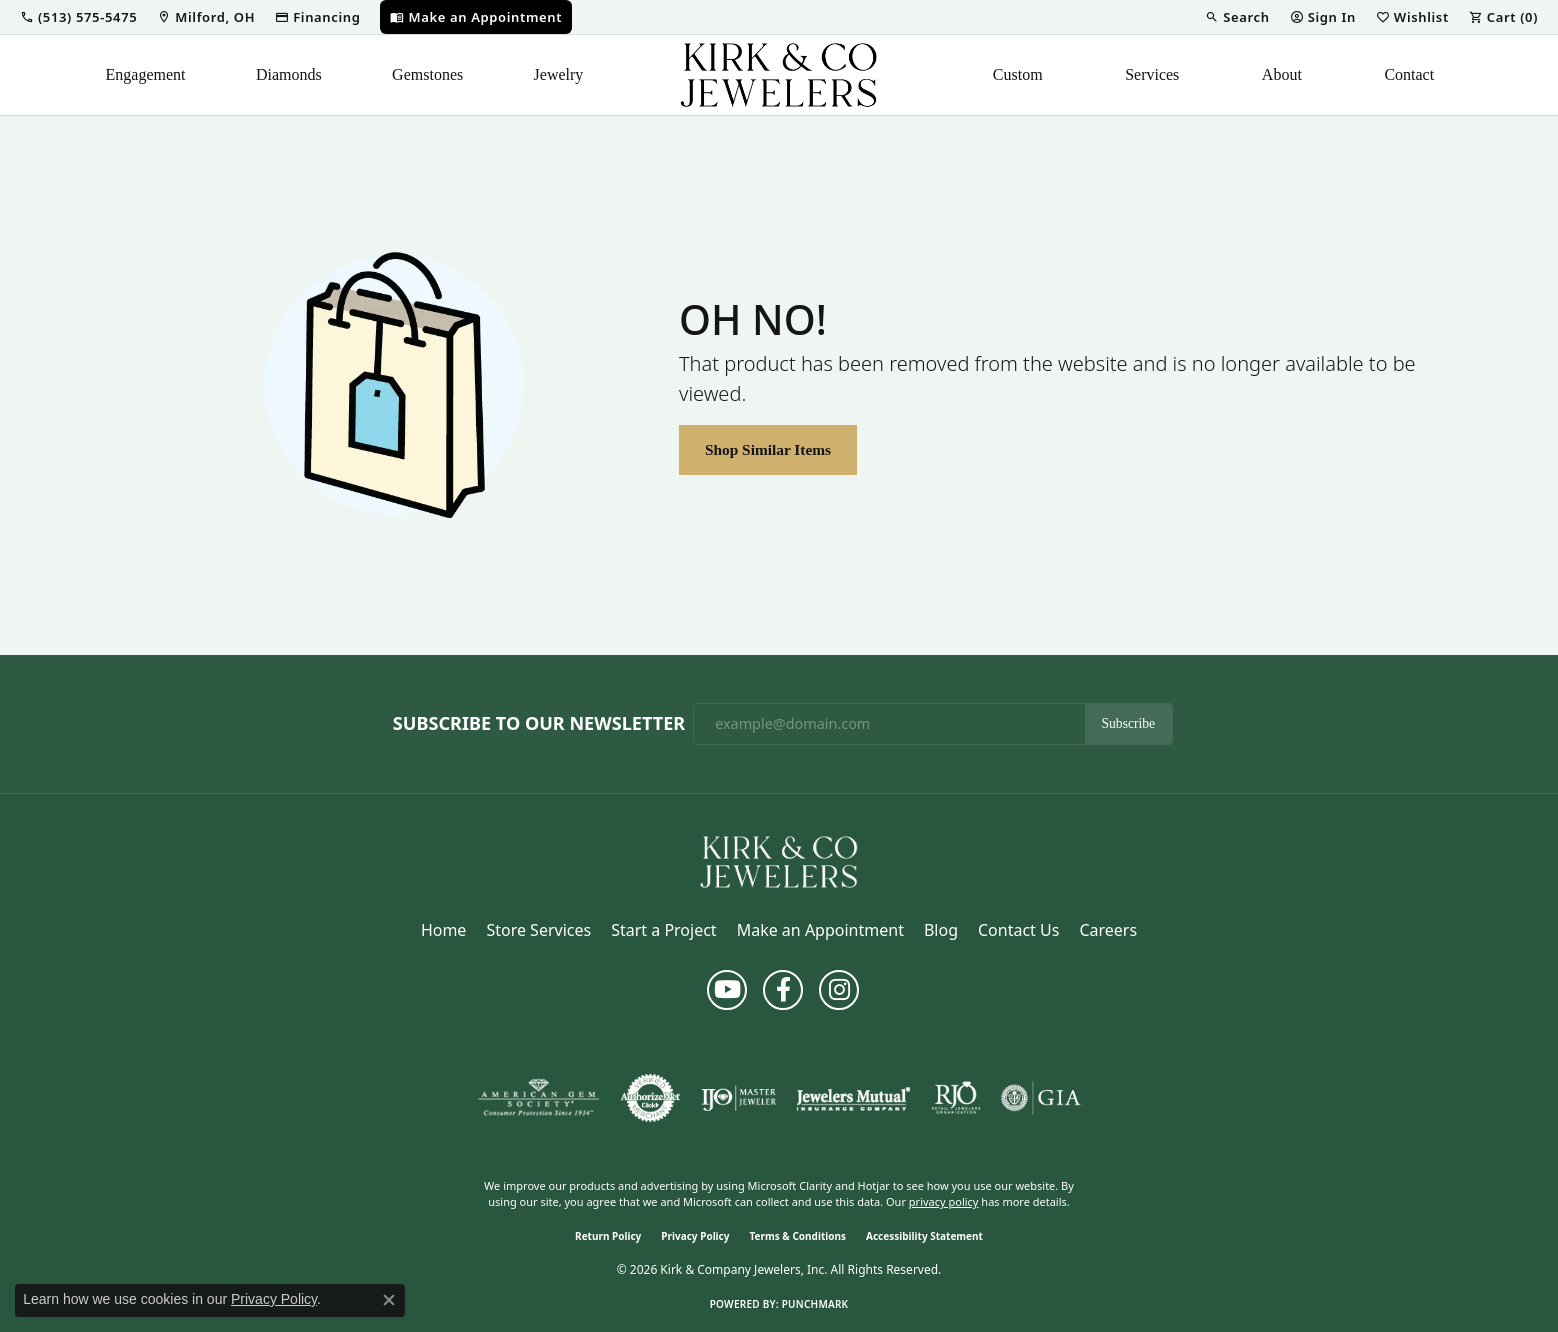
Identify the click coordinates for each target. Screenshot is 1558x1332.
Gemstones (427, 74)
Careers (1108, 930)
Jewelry (559, 74)
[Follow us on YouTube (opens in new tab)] (727, 990)
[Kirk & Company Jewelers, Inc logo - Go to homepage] (779, 75)
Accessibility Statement (924, 1236)
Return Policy (608, 1236)
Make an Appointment (820, 930)
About (1282, 74)
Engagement (146, 74)
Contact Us (1018, 930)
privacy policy (944, 1201)
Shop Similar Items (768, 449)
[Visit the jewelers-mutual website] (853, 1098)
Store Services (538, 930)
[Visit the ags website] (538, 1098)
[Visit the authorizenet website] (651, 1098)
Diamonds (289, 74)
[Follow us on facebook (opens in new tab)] (783, 990)
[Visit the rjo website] (956, 1098)
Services (1152, 74)
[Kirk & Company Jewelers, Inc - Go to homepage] (779, 860)
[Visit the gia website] (1041, 1098)
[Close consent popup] (389, 1300)
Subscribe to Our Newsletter (539, 724)
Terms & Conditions (797, 1236)
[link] (206, 17)
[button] (78, 17)
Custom (1018, 74)
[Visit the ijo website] (738, 1098)
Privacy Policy (695, 1236)
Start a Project (663, 930)
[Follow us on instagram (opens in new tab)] (839, 990)
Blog (941, 930)
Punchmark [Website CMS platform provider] (815, 1304)
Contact (1409, 74)
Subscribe (1129, 723)
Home (444, 930)
